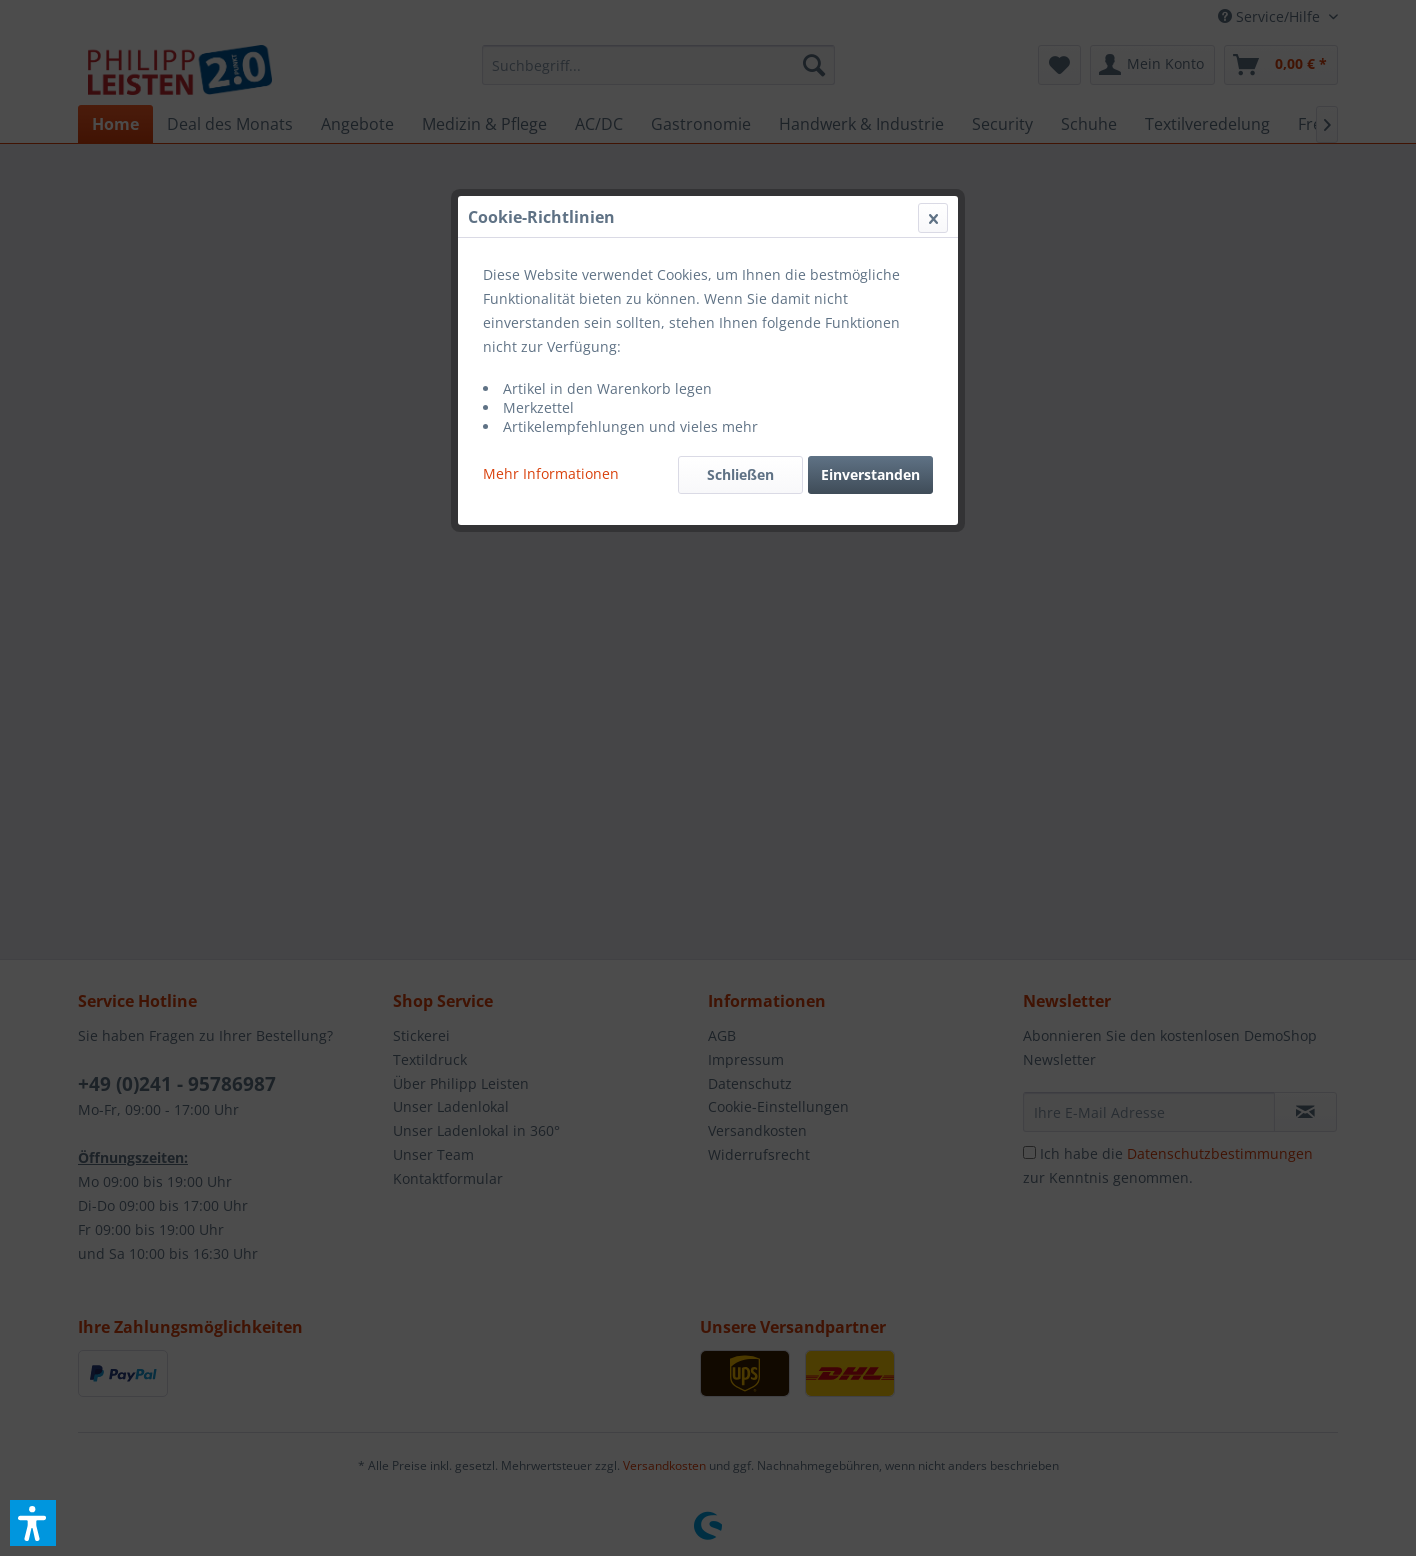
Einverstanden (870, 474)
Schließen (740, 474)
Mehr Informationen (551, 473)
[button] (33, 1523)
